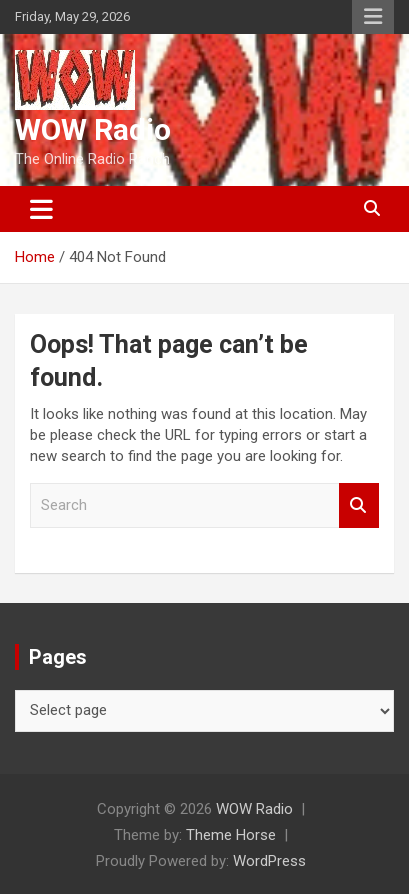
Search (359, 505)
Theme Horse (231, 835)
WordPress (269, 861)
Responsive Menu (373, 17)
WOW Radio (93, 129)
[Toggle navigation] (41, 209)
